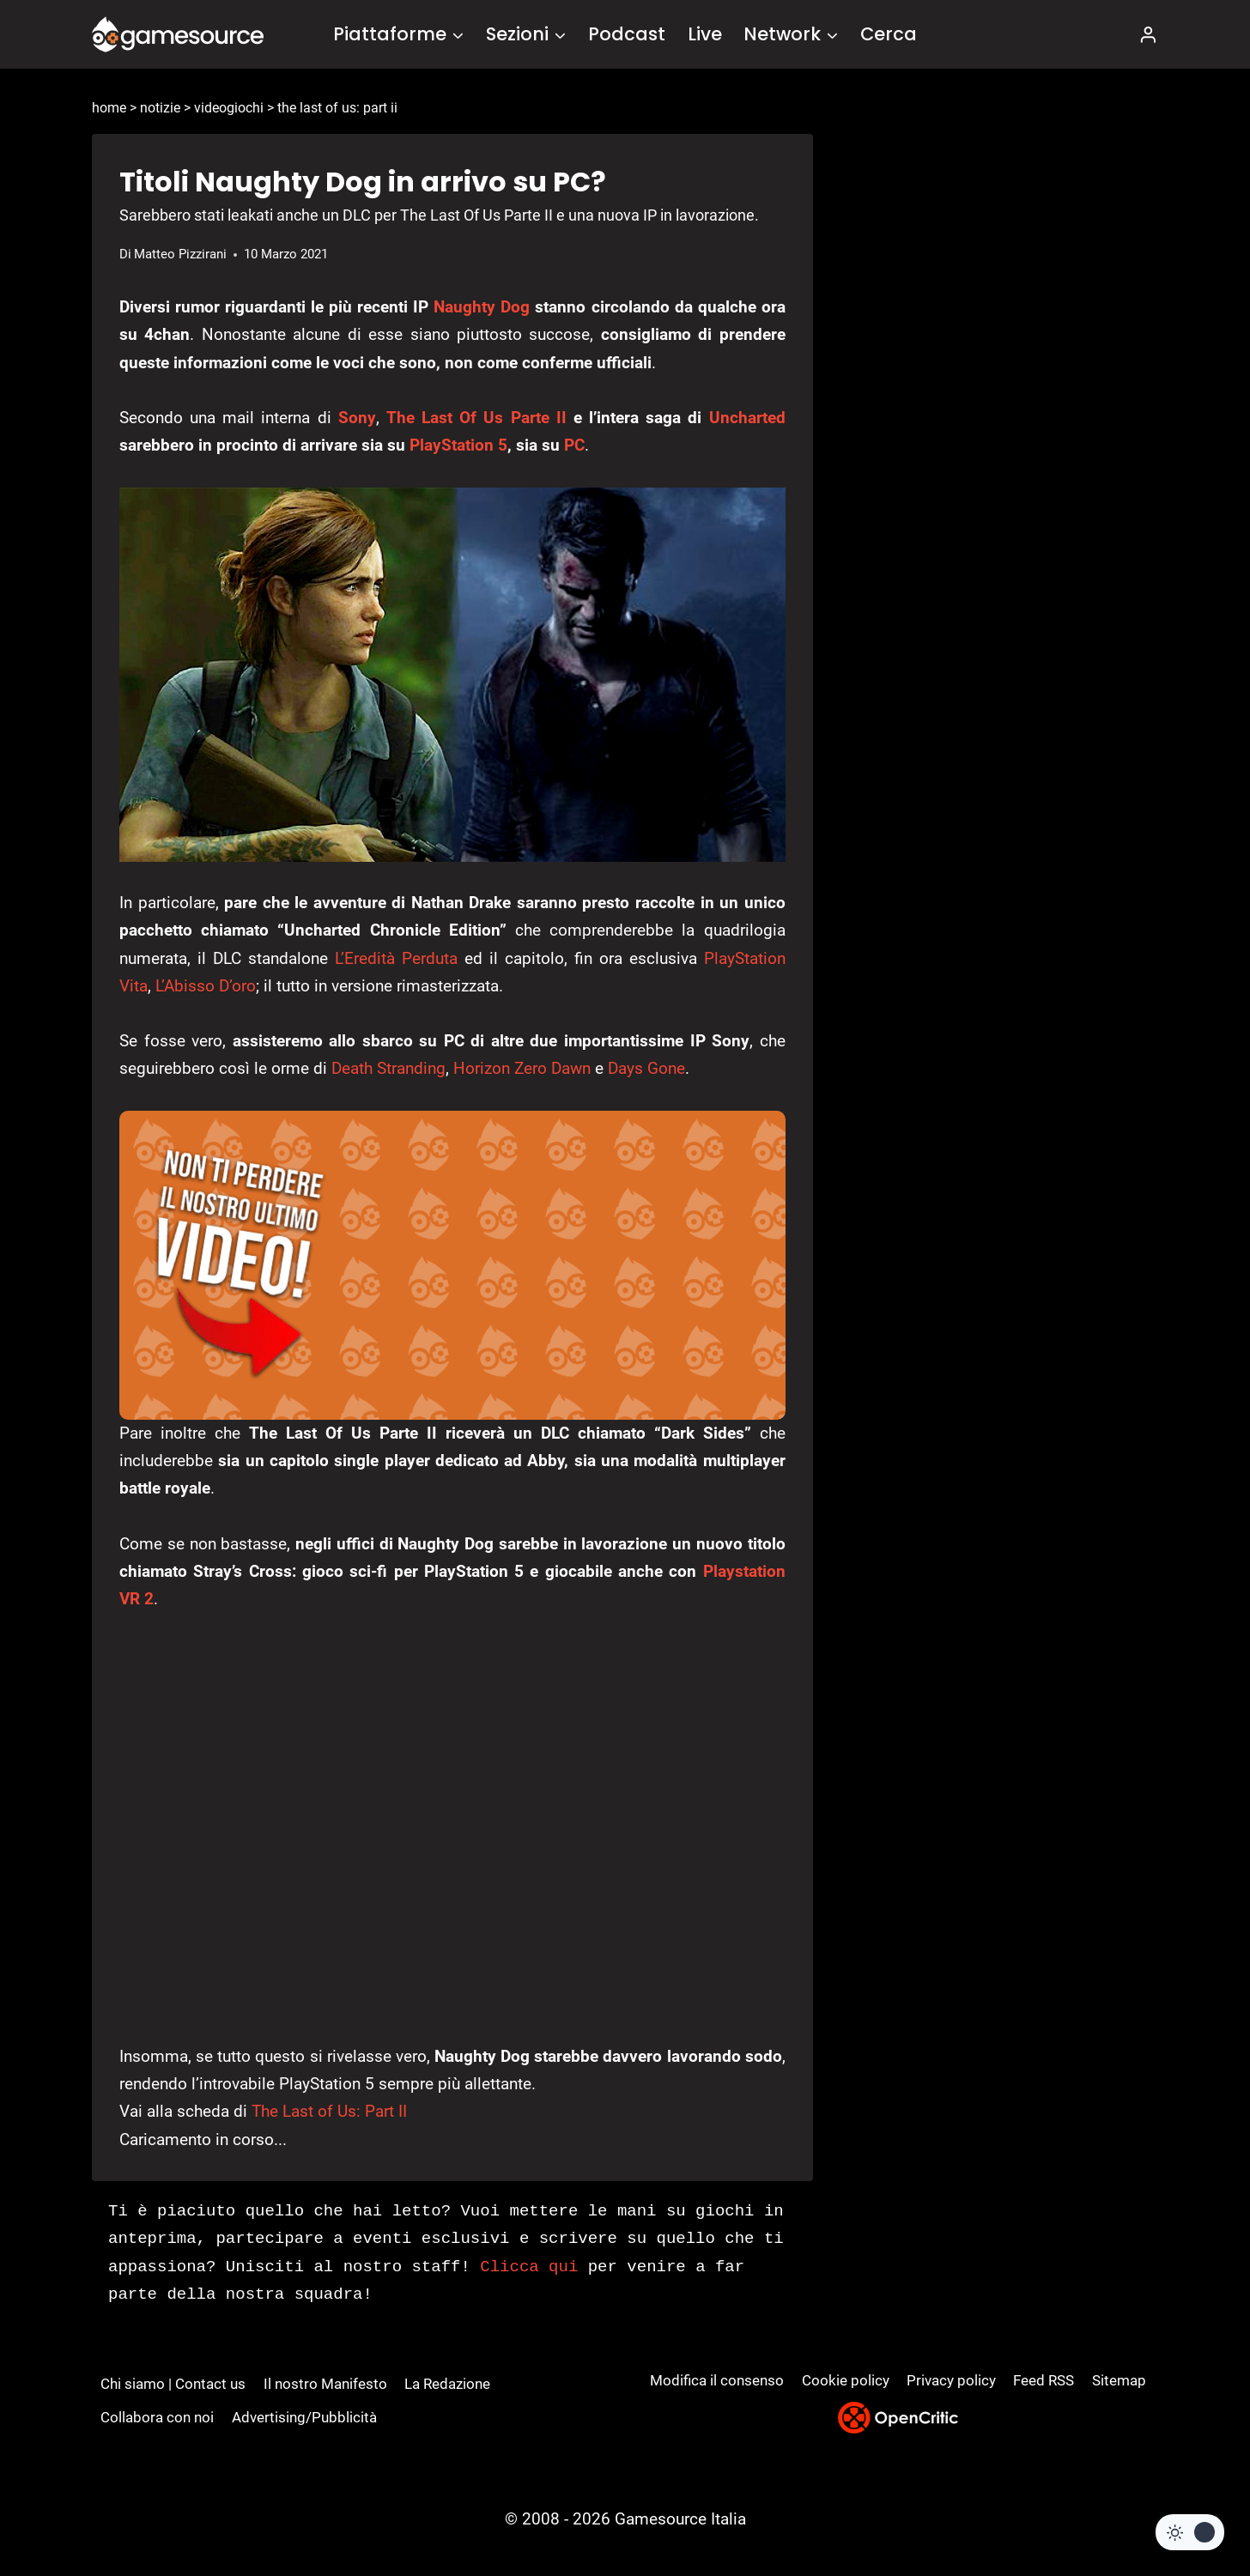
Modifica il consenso (717, 2380)
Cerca (888, 33)
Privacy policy (951, 2380)
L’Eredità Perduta (396, 958)
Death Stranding (388, 1068)
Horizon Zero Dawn (522, 1068)
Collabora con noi (157, 2417)
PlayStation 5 (458, 445)
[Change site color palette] (1190, 2532)
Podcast (626, 33)
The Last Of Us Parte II (476, 417)
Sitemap (1119, 2380)
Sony (357, 417)
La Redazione (447, 2383)
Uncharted (747, 417)
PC (574, 445)
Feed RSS (1043, 2380)
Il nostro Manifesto (325, 2383)
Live (705, 33)
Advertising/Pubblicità (304, 2417)
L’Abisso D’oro (205, 986)
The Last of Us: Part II (329, 2111)
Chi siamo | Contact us (173, 2383)
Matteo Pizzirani (180, 254)
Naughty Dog (482, 307)
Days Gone (646, 1068)
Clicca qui (529, 2267)
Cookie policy (845, 2380)
